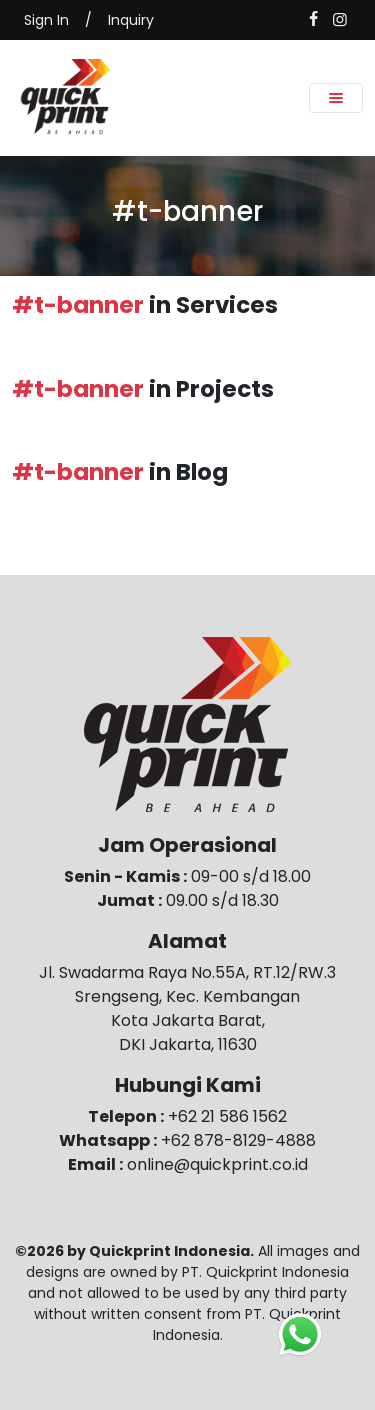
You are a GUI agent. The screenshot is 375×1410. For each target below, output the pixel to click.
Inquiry (131, 20)
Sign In (46, 20)
